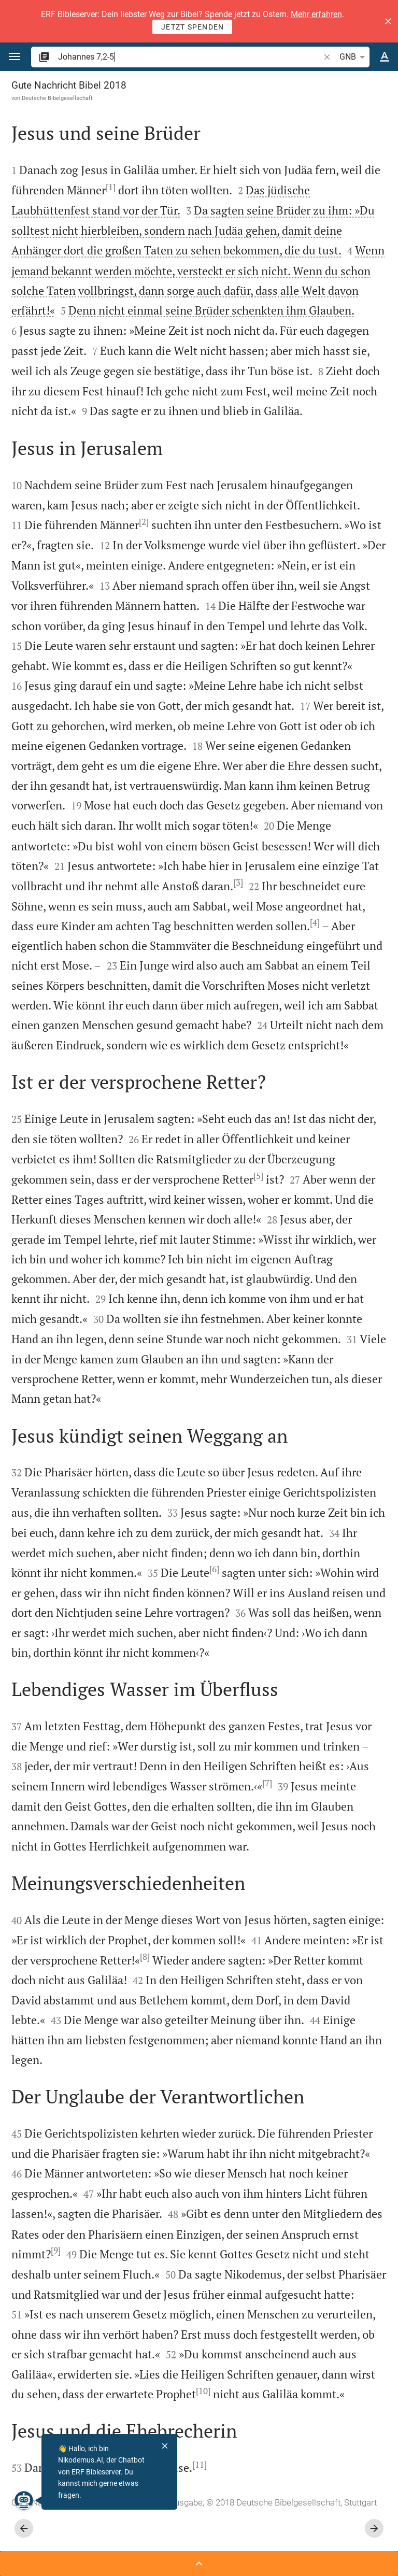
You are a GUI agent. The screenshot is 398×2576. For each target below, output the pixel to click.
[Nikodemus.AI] (22, 2500)
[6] (214, 1569)
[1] (111, 187)
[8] (145, 1956)
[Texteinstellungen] (384, 57)
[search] (189, 57)
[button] (388, 21)
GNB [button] (353, 57)
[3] (238, 882)
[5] (258, 1176)
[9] (56, 2250)
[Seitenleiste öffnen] (199, 2563)
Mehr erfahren (316, 14)
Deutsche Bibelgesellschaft (57, 98)
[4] (315, 922)
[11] (199, 2464)
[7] (267, 1783)
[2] (144, 522)
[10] (203, 2391)
